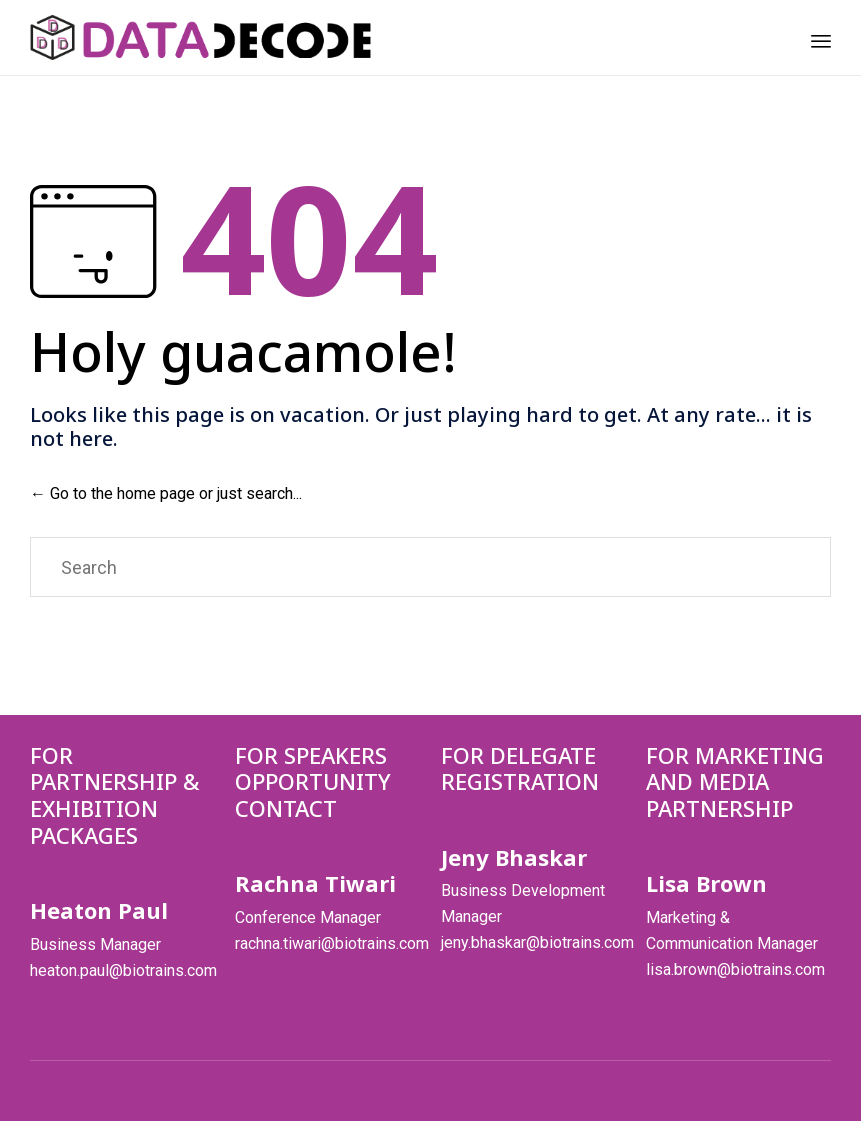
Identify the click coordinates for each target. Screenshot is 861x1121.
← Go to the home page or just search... (166, 493)
